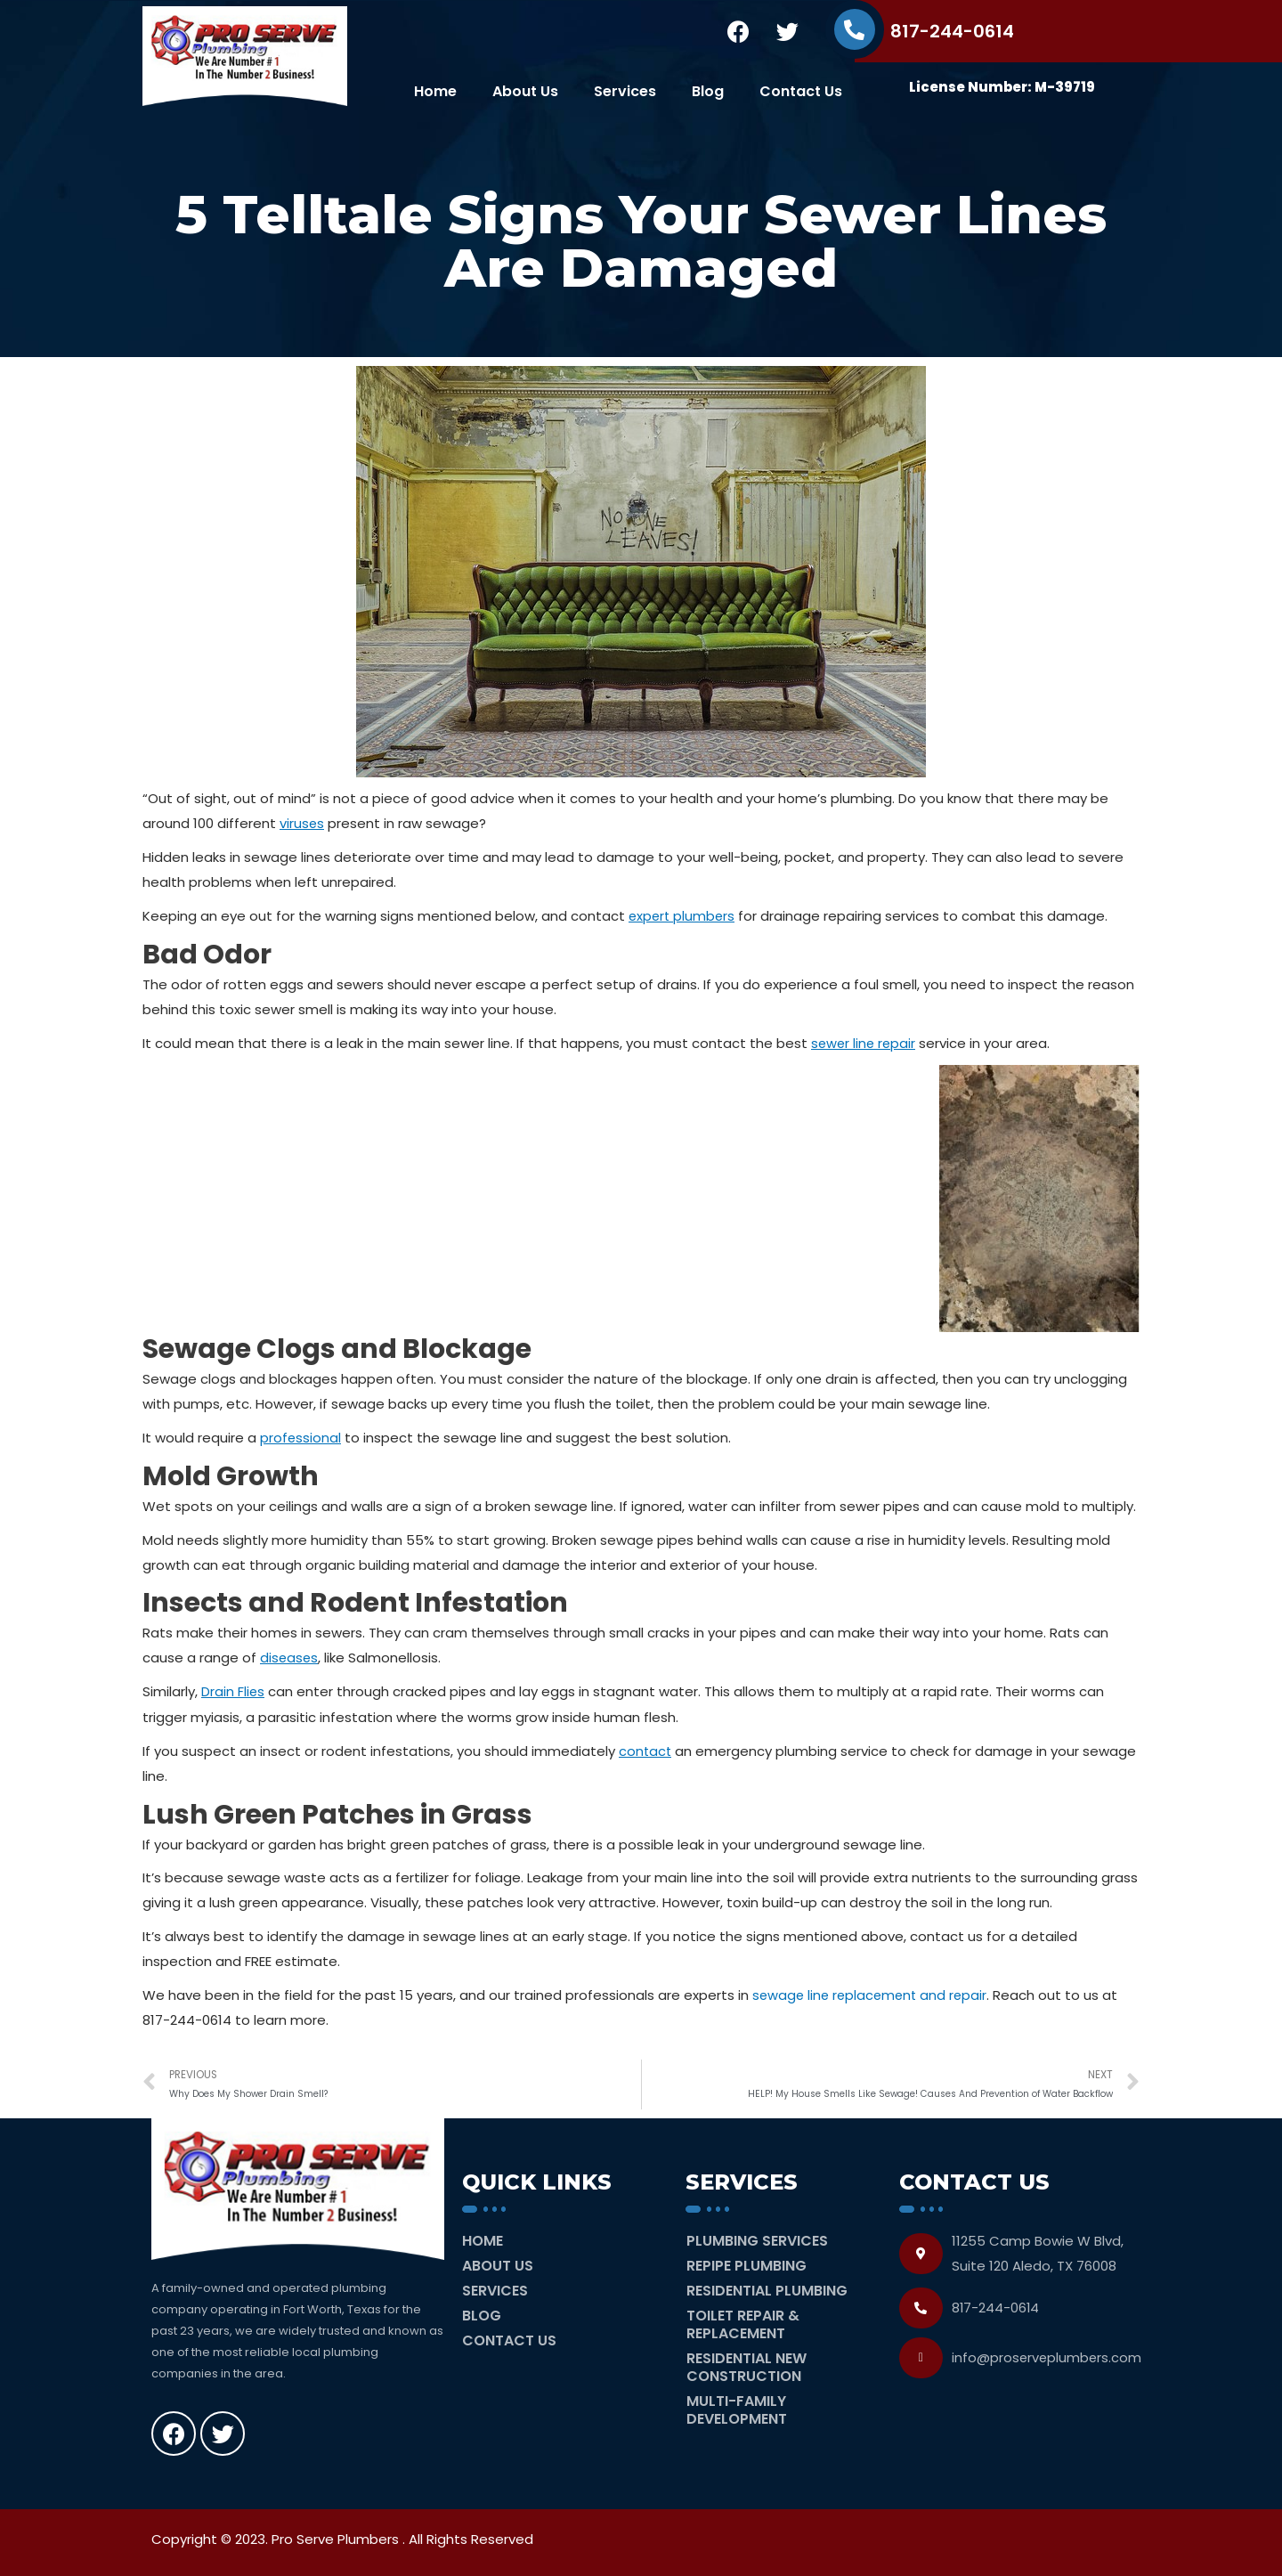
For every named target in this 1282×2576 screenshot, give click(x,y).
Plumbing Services (757, 2238)
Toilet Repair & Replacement (742, 2322)
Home (435, 91)
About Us (525, 91)
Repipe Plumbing (746, 2263)
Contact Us (800, 91)
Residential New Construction (746, 2364)
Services (625, 91)
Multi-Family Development (736, 2407)
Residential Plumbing (767, 2288)
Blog (708, 91)
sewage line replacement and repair (873, 1992)
